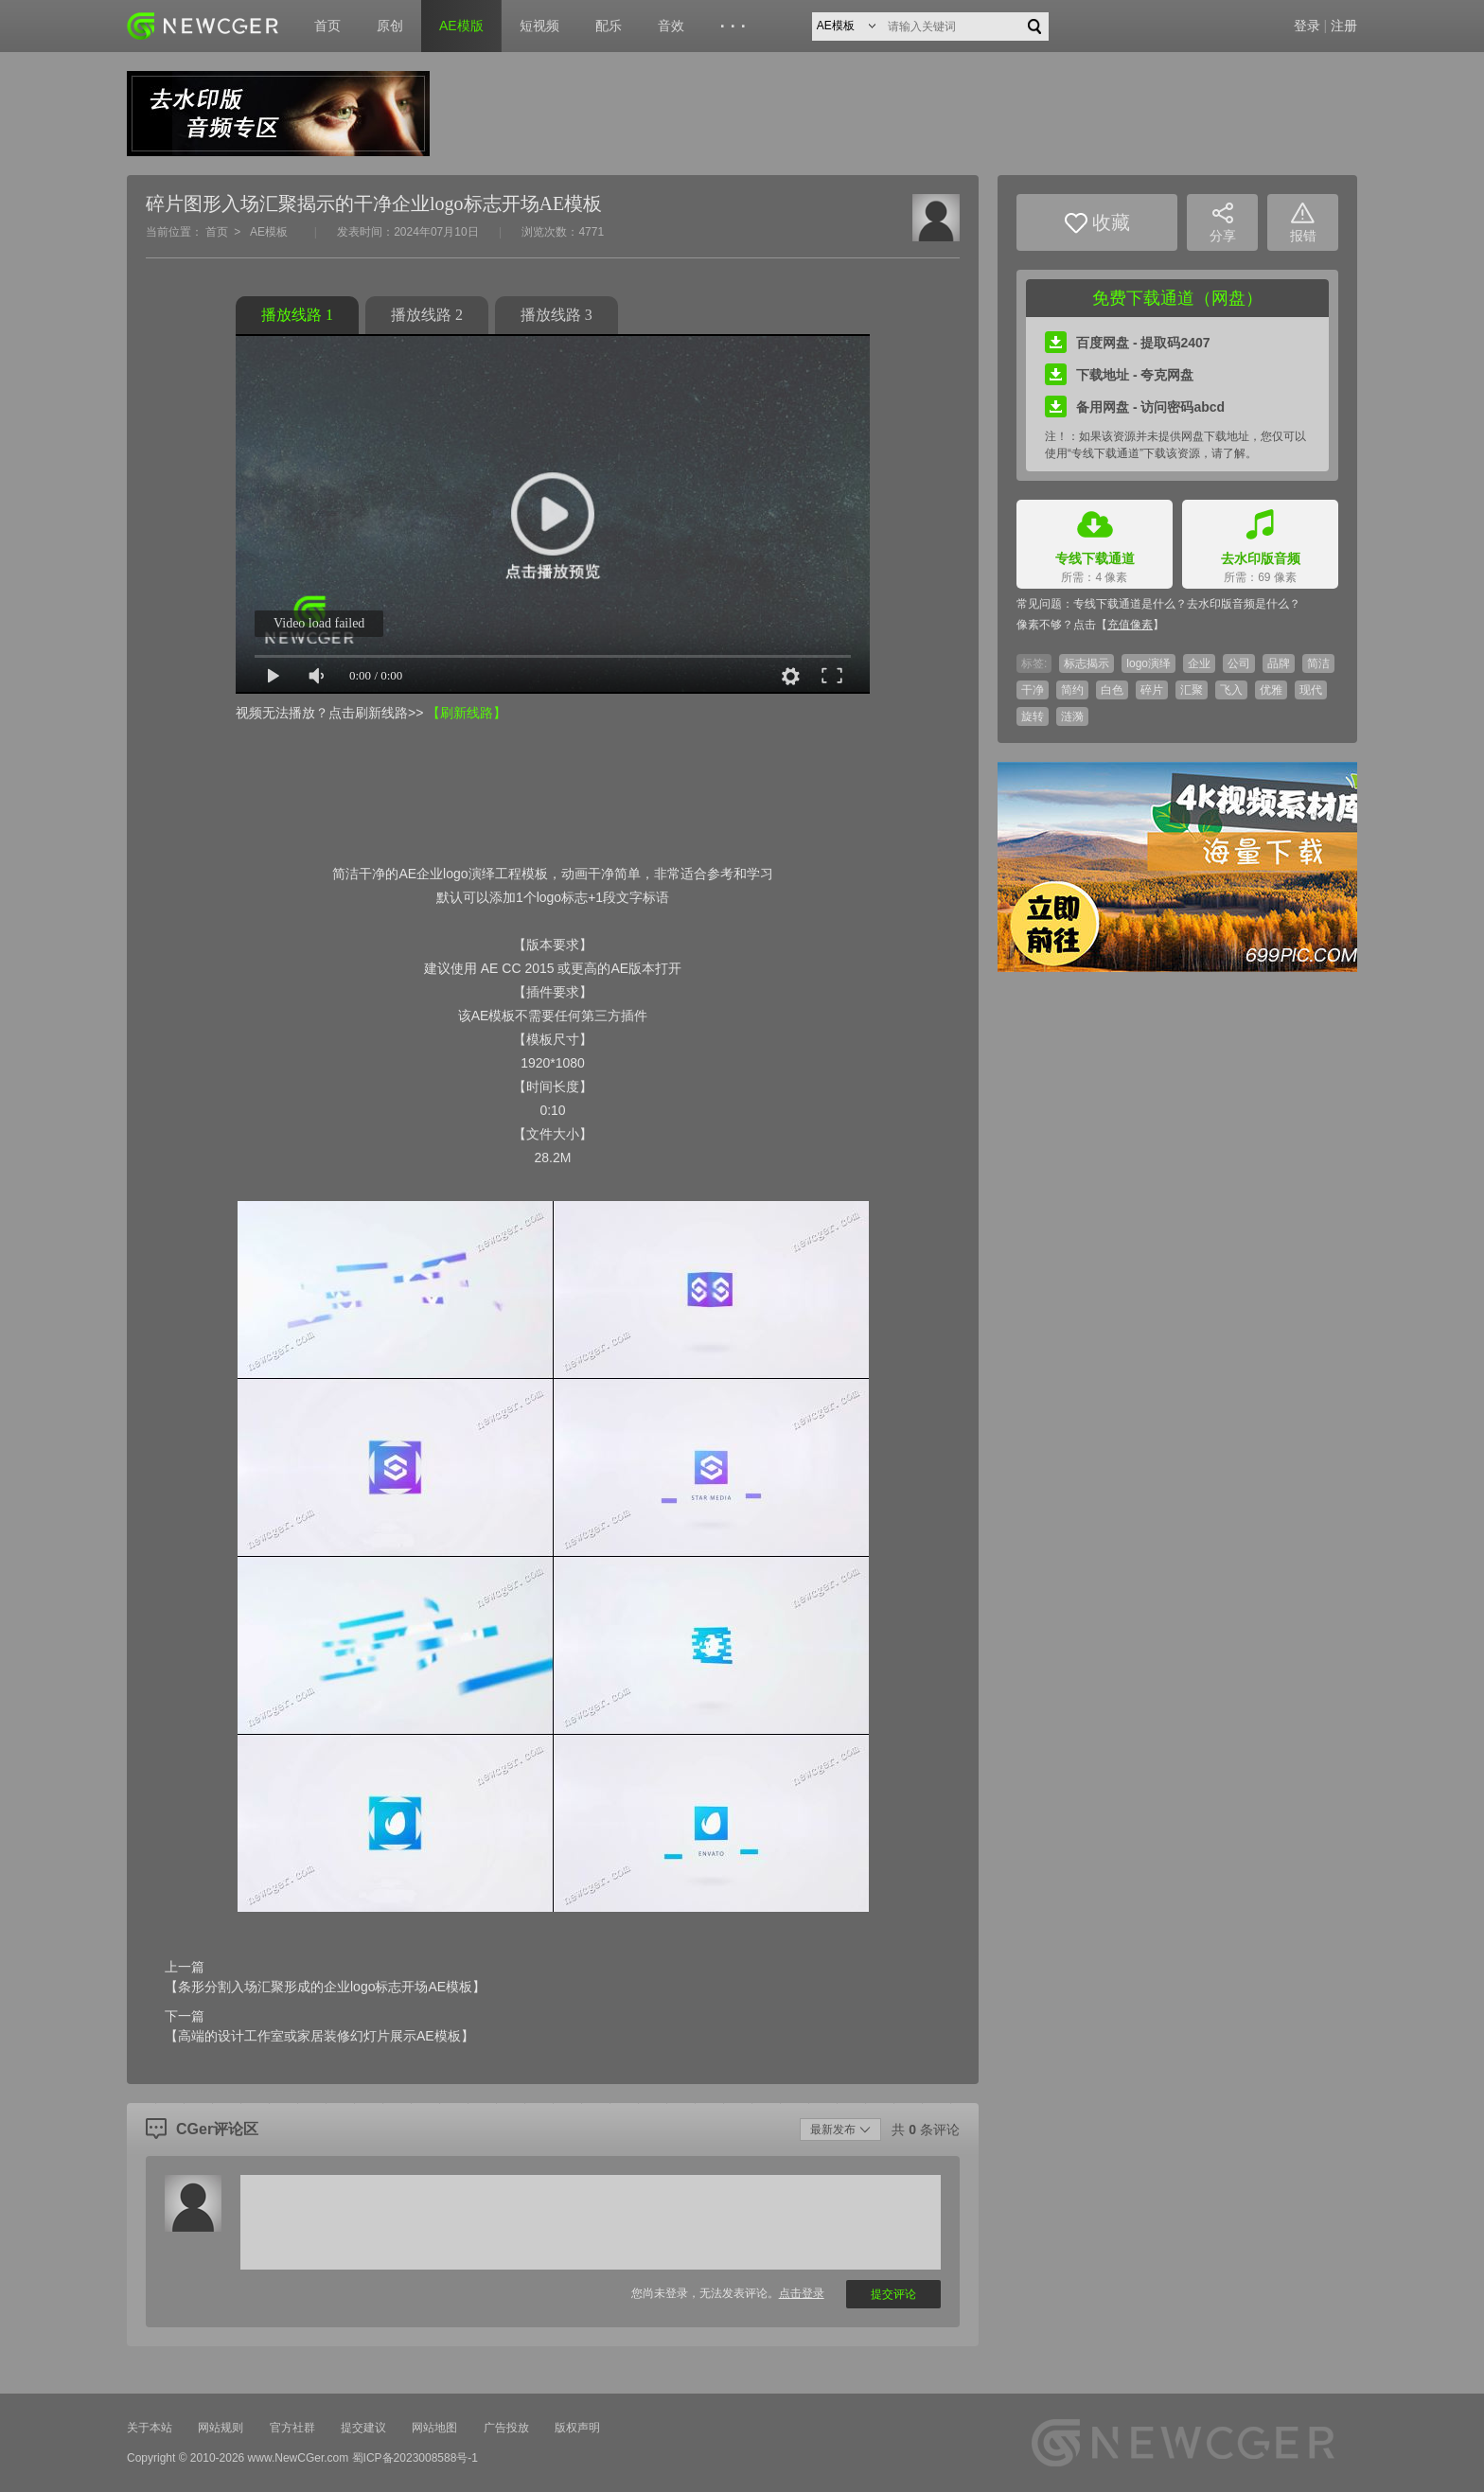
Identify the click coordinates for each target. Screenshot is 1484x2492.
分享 (1223, 223)
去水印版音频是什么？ (1243, 603)
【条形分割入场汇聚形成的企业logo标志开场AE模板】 (325, 1986)
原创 (390, 25)
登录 (1307, 25)
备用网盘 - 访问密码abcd (1135, 407)
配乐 (608, 25)
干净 (1032, 690)
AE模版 (461, 25)
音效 (671, 25)
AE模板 (269, 232)
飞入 (1231, 690)
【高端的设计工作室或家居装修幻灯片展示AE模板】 (319, 2035)
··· (735, 26)
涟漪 (1072, 716)
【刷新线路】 (466, 712)
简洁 (1318, 663)
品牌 (1278, 663)
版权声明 (577, 2427)
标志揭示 (1086, 663)
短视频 (539, 25)
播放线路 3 (556, 315)
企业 (1199, 663)
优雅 (1271, 690)
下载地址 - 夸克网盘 (1119, 374)
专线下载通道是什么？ (1130, 603)
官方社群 (292, 2427)
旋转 (1032, 716)
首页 (327, 25)
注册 (1344, 25)
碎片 (1151, 690)
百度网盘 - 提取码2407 (1127, 342)
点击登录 (801, 2293)
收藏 (1097, 223)
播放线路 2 (427, 315)
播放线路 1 (297, 315)
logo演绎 (1148, 663)
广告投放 (506, 2427)
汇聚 (1191, 690)
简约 (1072, 690)
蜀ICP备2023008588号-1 (415, 2458)
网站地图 (434, 2427)
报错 (1303, 223)
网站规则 (220, 2427)
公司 (1239, 663)
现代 (1310, 690)
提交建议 (363, 2427)
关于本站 (149, 2427)
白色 (1112, 690)
